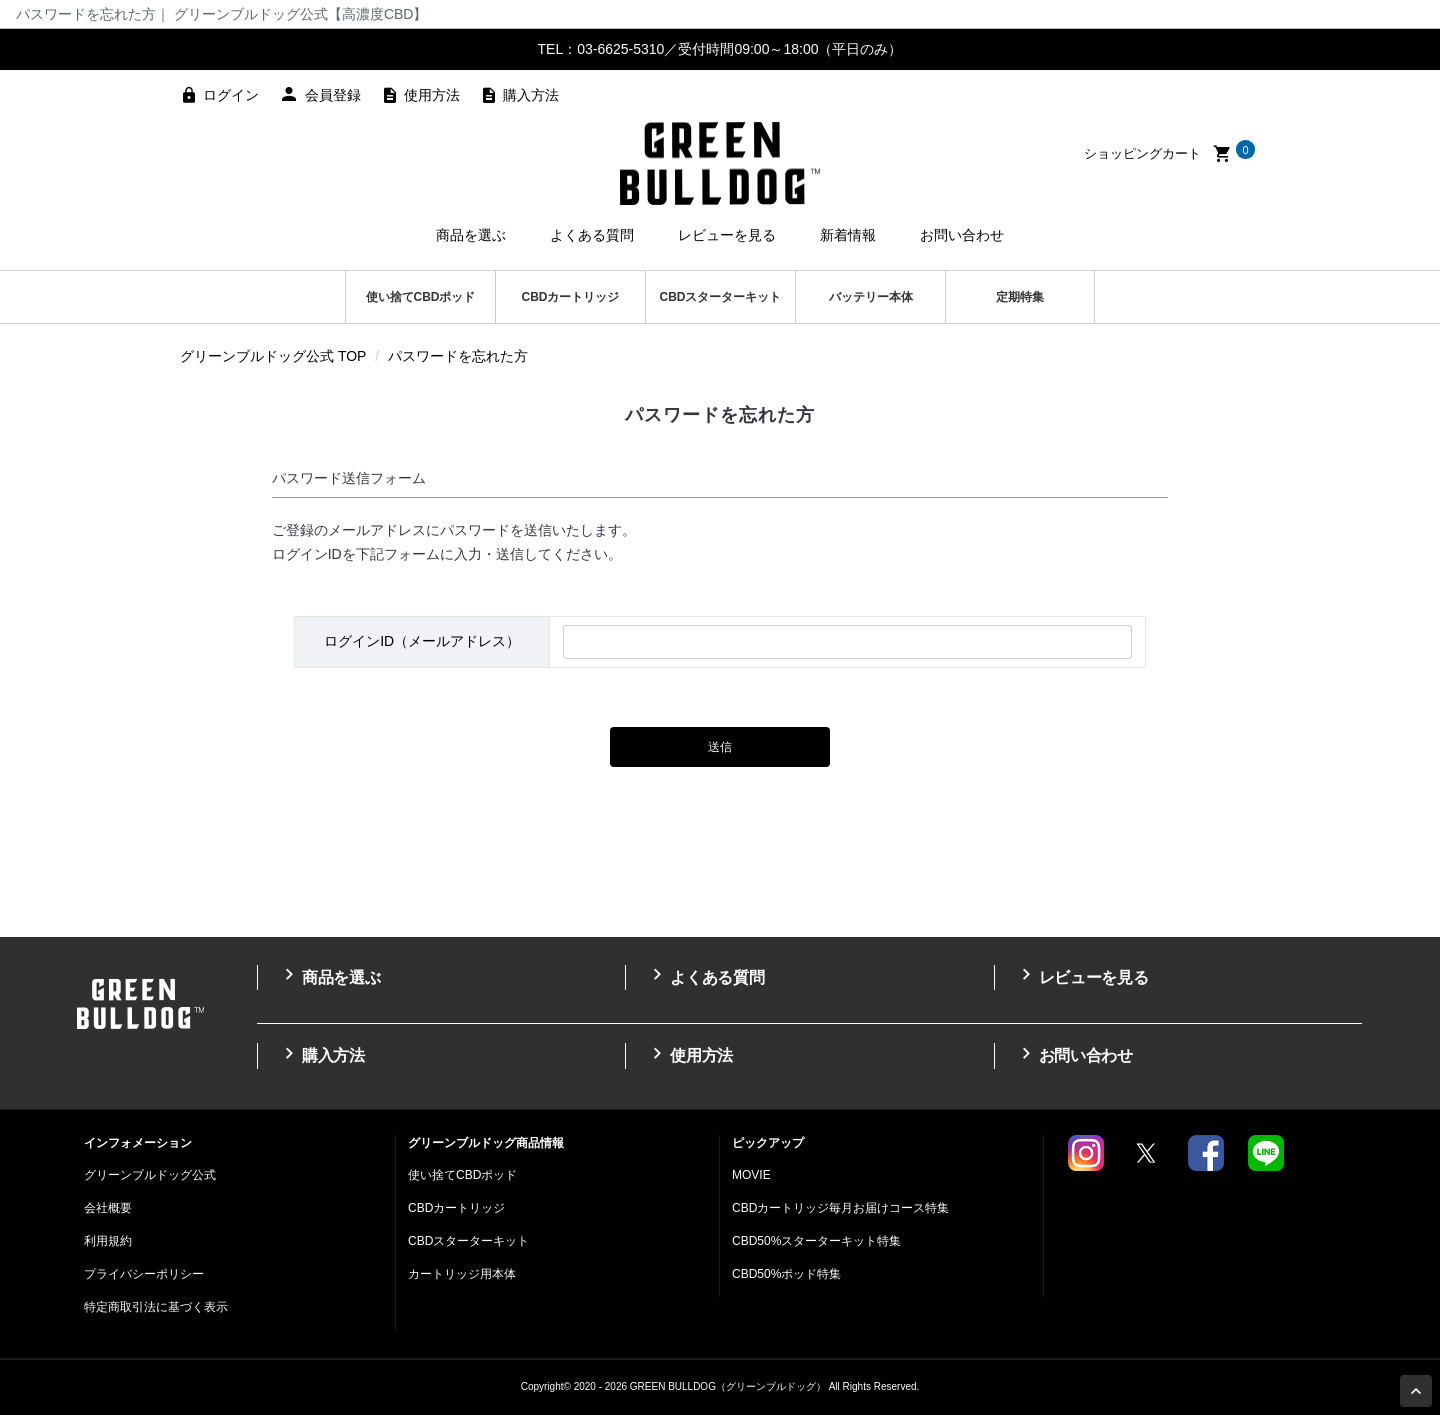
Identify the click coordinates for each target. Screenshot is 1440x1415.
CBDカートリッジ (571, 297)
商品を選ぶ (329, 975)
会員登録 (333, 95)
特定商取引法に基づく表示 (156, 1307)
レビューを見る (1082, 975)
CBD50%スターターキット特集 (816, 1241)
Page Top (1419, 1393)
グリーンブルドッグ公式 (150, 1175)
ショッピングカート (1169, 153)
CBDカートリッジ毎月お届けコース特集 (840, 1208)
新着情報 (848, 235)
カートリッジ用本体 (462, 1274)
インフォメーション (138, 1143)
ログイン (231, 95)
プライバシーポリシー (144, 1274)
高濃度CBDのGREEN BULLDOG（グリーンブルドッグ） (720, 163)
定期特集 (1020, 297)
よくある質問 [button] (592, 235)
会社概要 (108, 1208)
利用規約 (108, 1241)
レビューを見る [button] (727, 235)
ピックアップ (768, 1143)
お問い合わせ (962, 235)
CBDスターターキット (721, 297)
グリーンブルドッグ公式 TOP (273, 356)
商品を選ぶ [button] (471, 235)
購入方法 (531, 95)
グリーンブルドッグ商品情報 (486, 1143)
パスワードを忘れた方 (458, 356)
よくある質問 (705, 975)
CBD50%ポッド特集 (786, 1274)
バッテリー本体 (871, 297)
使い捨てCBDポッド (421, 297)
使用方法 (432, 95)
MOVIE (751, 1175)
